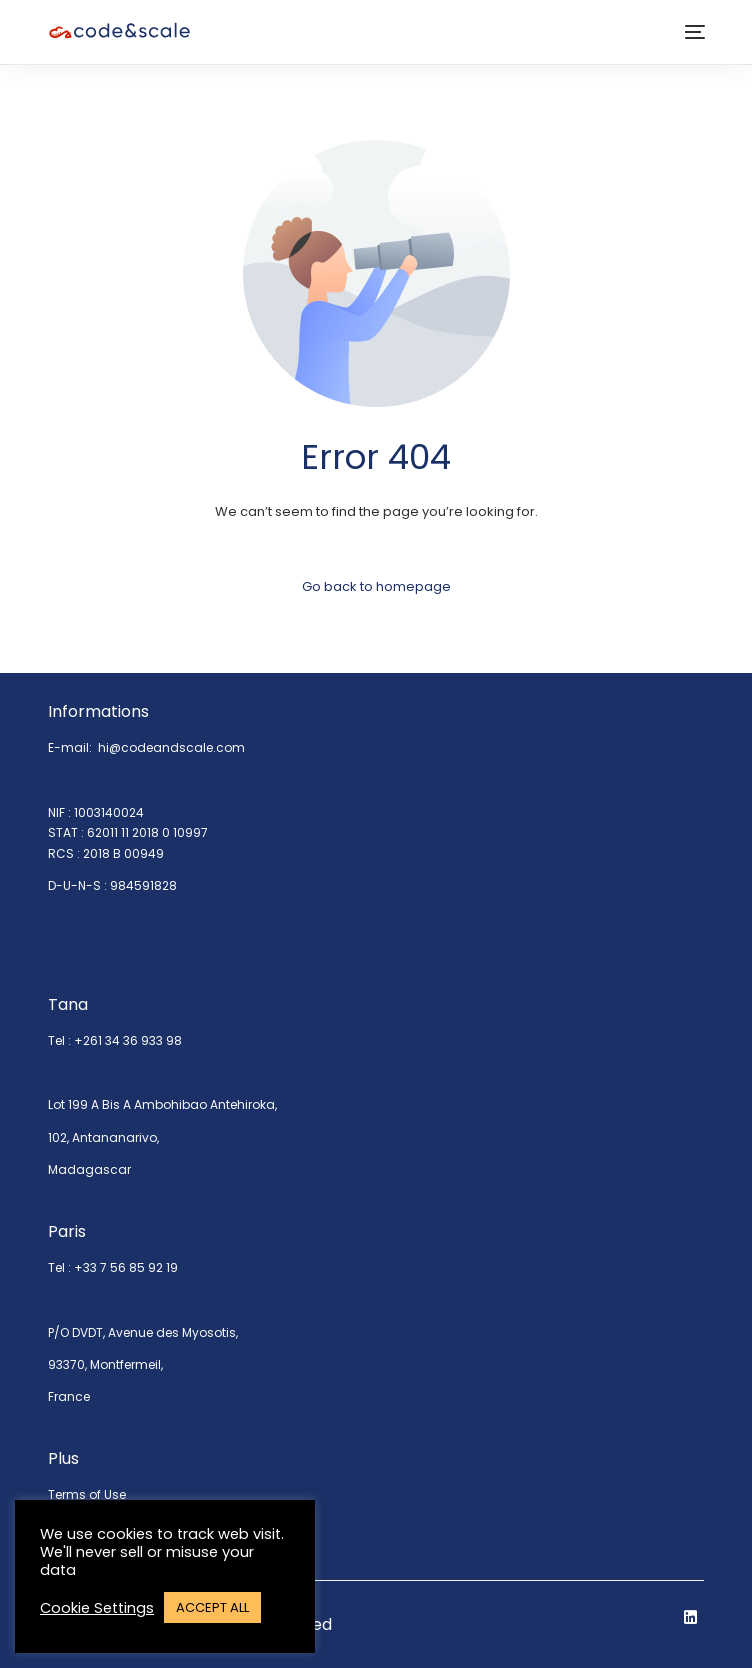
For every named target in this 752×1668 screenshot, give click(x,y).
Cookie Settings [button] (97, 1608)
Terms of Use (87, 1494)
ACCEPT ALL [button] (212, 1607)
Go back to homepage (376, 586)
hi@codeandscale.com (171, 747)
